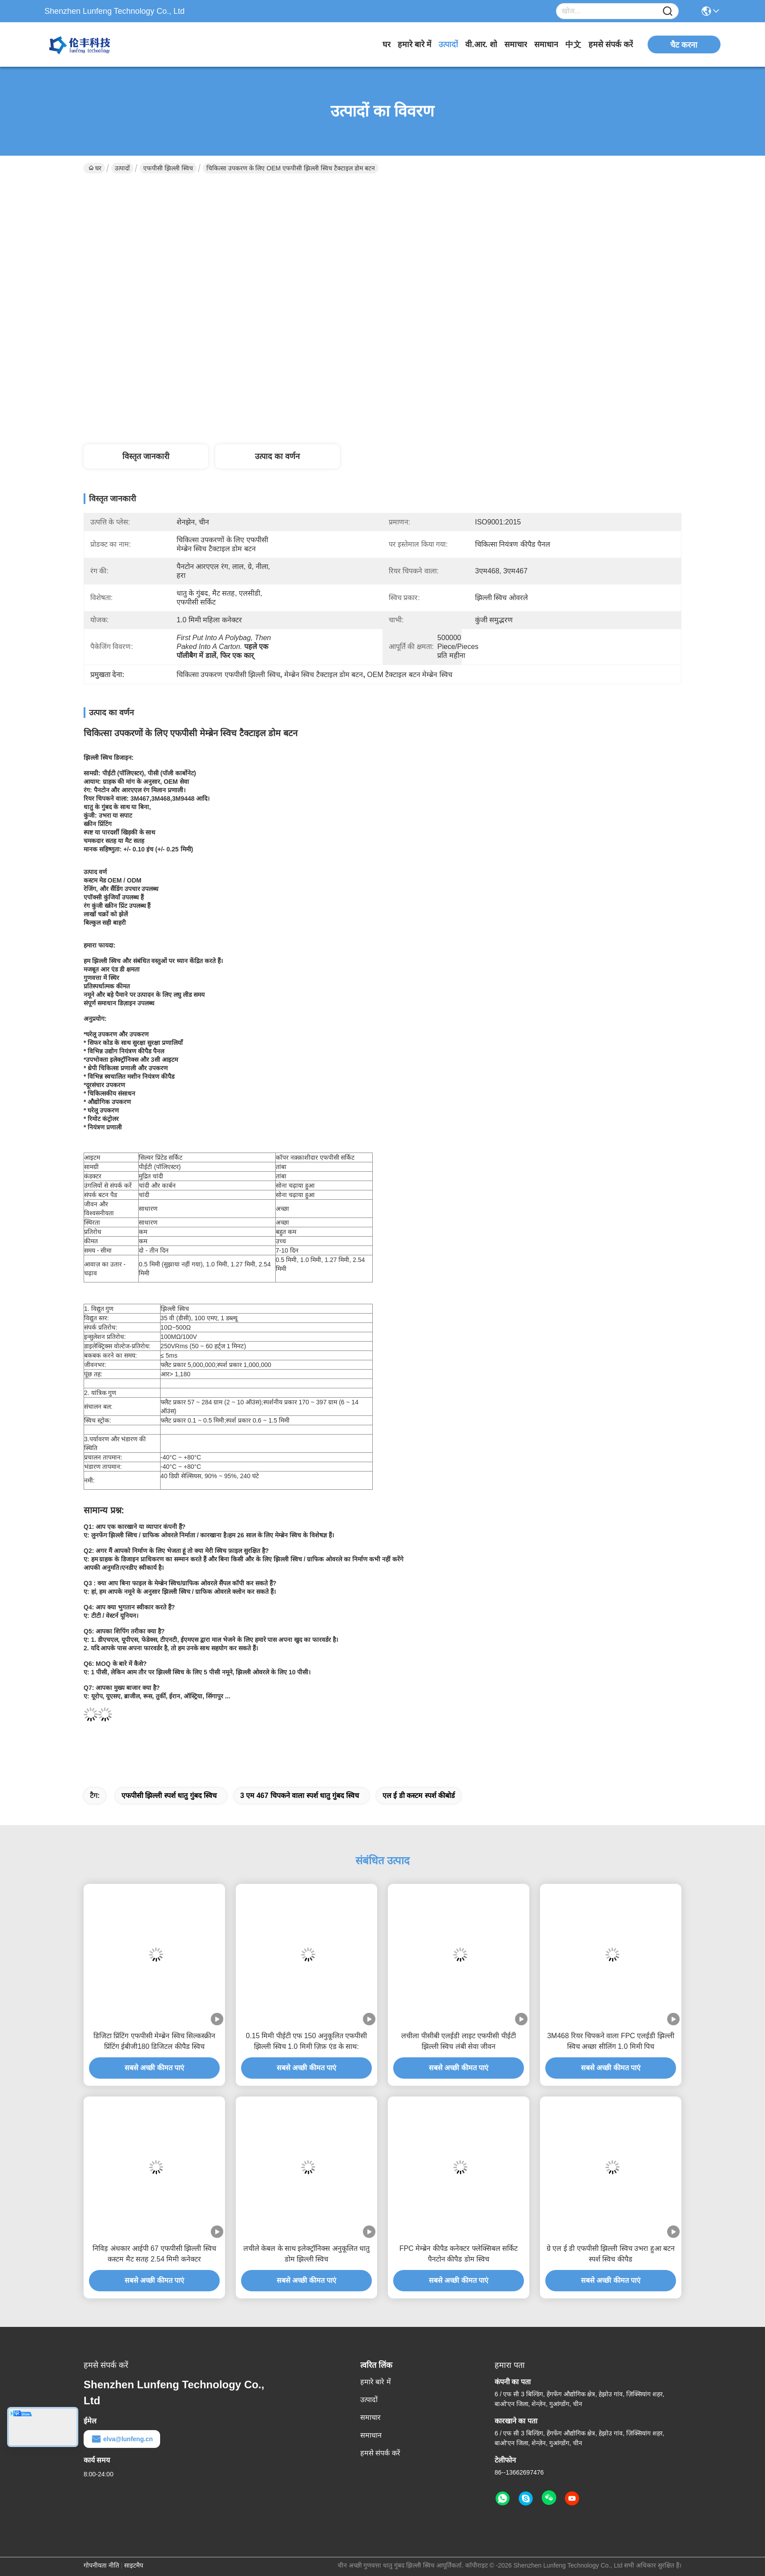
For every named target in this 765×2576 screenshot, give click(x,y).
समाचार (515, 44)
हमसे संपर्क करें (610, 44)
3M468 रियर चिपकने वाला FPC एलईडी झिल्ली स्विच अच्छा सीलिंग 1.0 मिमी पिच (610, 2041)
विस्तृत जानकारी (145, 456)
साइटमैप (133, 2565)
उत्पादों (448, 44)
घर (386, 44)
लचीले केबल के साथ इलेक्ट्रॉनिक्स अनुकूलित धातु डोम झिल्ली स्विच (306, 2254)
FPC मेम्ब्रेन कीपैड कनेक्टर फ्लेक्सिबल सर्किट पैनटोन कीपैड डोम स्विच (458, 2254)
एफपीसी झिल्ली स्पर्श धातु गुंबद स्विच (169, 1795)
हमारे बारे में (414, 44)
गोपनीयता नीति (101, 2565)
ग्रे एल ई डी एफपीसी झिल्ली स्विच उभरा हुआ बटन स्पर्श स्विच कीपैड (611, 2254)
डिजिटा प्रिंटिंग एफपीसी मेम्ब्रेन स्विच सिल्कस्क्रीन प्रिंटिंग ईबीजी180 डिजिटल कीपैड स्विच (154, 2041)
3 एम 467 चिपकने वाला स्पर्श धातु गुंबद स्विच (299, 1795)
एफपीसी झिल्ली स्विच (168, 168)
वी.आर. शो (481, 44)
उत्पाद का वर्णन (277, 456)
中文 (573, 44)
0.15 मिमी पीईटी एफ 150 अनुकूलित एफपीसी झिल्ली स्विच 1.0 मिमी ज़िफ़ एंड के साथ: (306, 2041)
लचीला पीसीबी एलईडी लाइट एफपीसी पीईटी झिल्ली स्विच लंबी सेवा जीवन (458, 2041)
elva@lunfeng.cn (122, 2439)
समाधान (546, 44)
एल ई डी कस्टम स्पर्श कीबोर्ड (418, 1795)
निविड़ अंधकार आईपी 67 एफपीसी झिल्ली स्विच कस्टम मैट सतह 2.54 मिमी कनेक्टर (154, 2254)
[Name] (667, 11)
